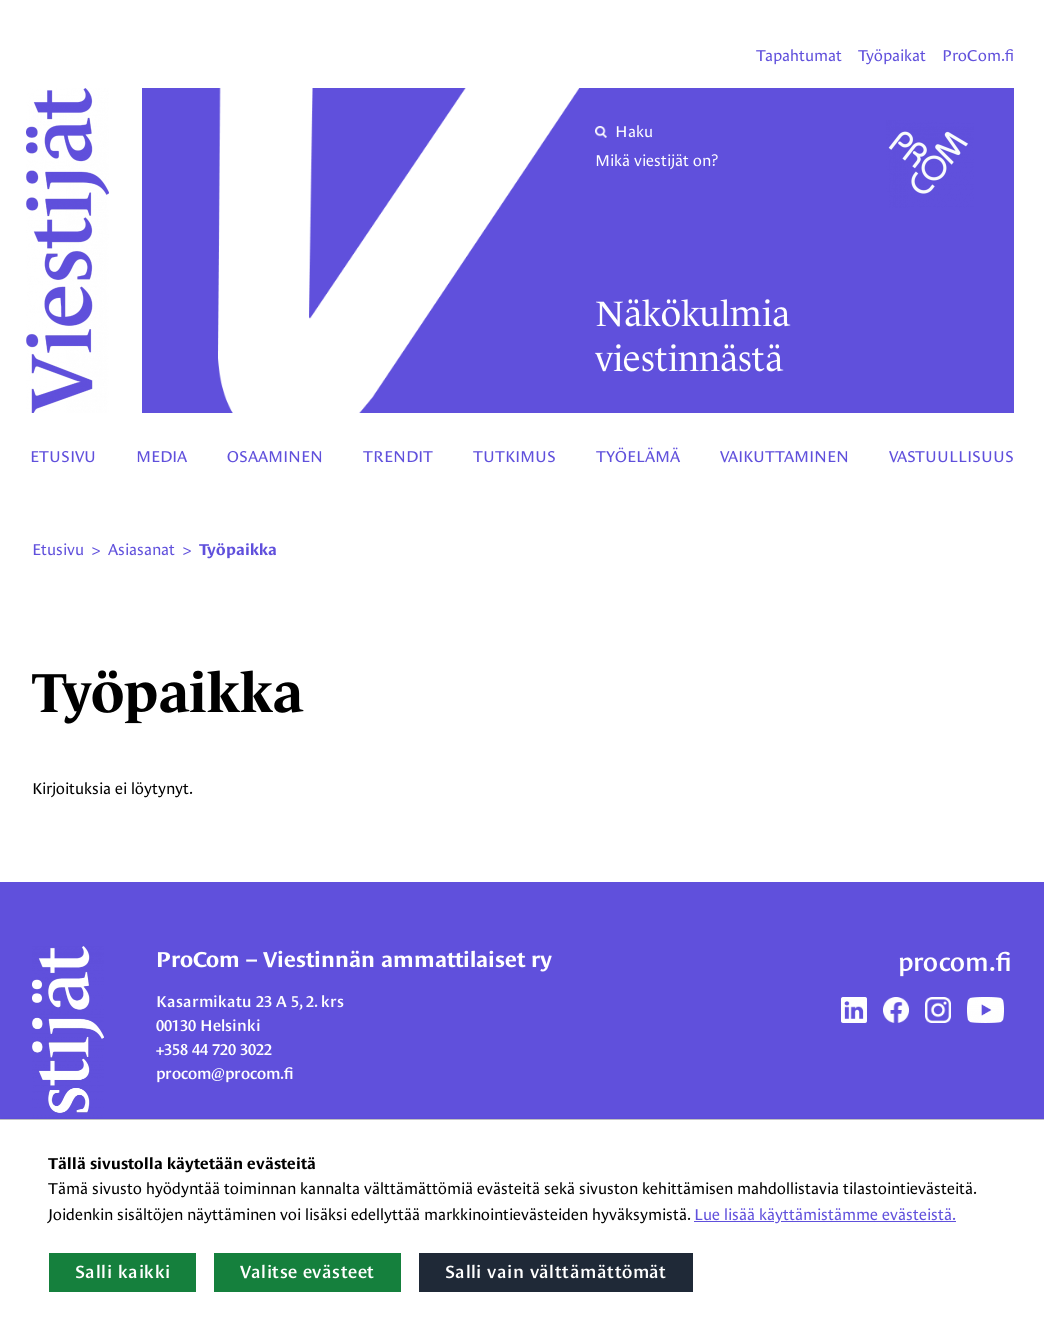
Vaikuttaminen (784, 456)
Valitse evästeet (307, 1272)
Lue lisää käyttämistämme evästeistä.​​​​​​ (825, 1214)
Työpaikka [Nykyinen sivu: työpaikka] (238, 550)
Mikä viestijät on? (656, 160)
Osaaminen (275, 456)
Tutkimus (514, 456)
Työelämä (638, 456)
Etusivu (63, 456)
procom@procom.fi (225, 1073)
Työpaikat (892, 55)
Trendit (398, 456)
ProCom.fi (978, 55)
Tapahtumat (799, 55)
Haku (624, 131)
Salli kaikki (122, 1272)
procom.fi (955, 962)
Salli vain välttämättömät (556, 1272)
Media (161, 456)
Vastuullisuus (951, 456)
